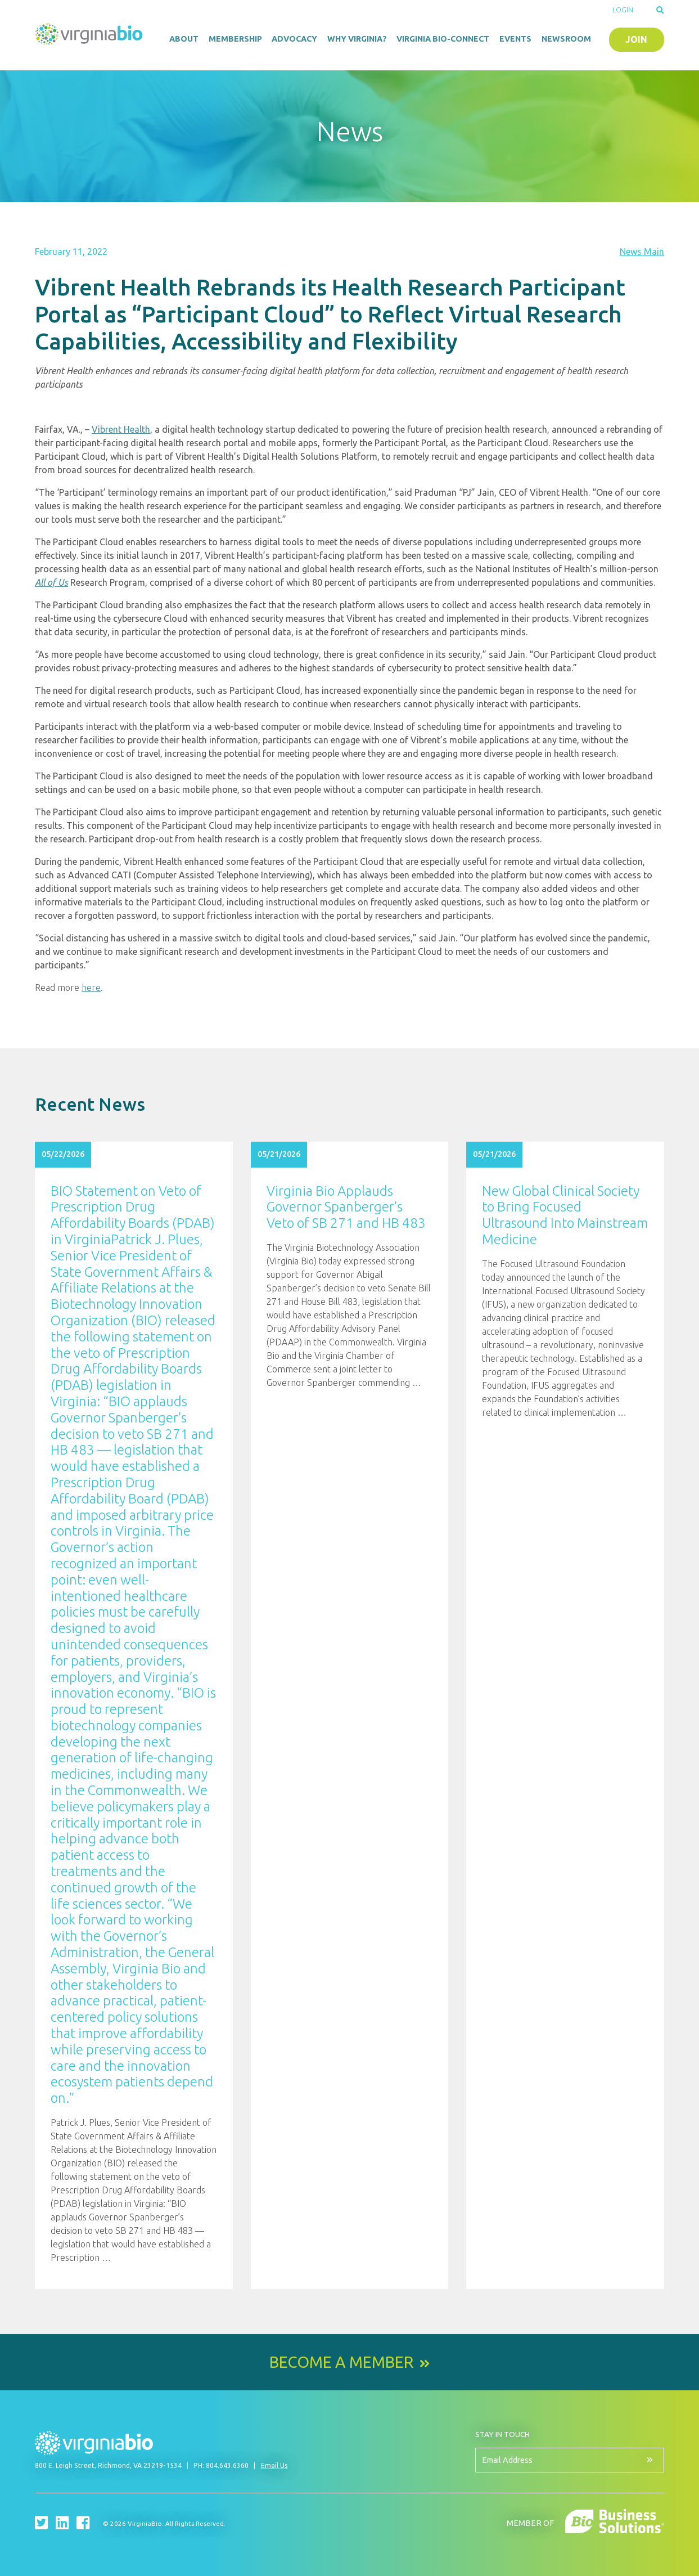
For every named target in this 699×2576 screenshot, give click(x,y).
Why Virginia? (357, 38)
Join (636, 39)
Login (622, 10)
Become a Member (341, 2362)
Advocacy (294, 38)
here (91, 987)
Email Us (274, 2465)
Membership (235, 38)
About (184, 38)
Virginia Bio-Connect (442, 38)
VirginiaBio (89, 36)
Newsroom (566, 38)
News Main (642, 251)
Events (515, 38)
